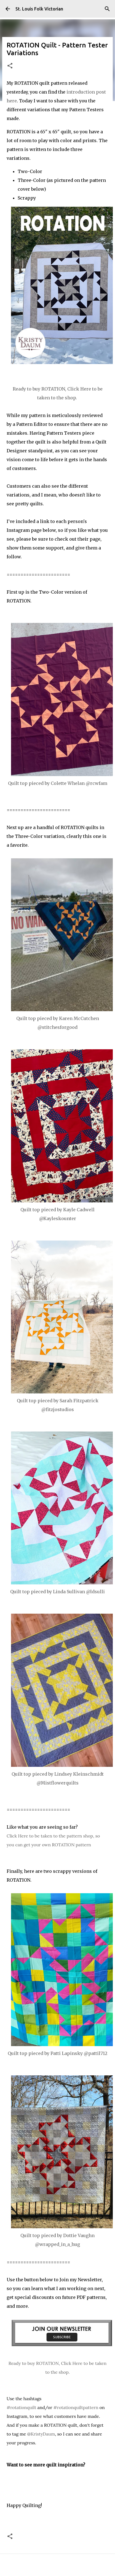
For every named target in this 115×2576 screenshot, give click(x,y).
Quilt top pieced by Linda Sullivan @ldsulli (57, 1591)
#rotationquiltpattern (76, 2407)
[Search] (107, 8)
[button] (10, 66)
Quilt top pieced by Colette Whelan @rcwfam (57, 783)
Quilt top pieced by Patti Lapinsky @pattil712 (57, 2053)
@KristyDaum (41, 2434)
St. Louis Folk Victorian (39, 8)
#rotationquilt (21, 2407)
